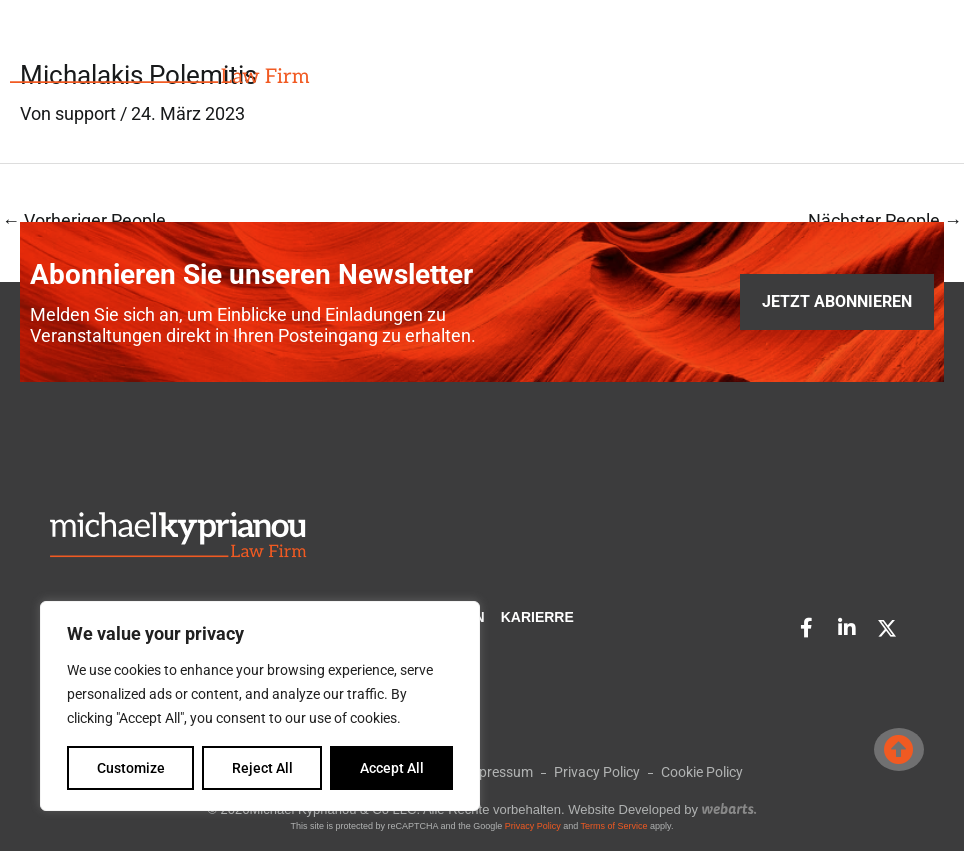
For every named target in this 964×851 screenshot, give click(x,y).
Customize (131, 768)
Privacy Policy (533, 826)
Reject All (262, 768)
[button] (884, 58)
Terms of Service (614, 826)
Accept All (392, 768)
